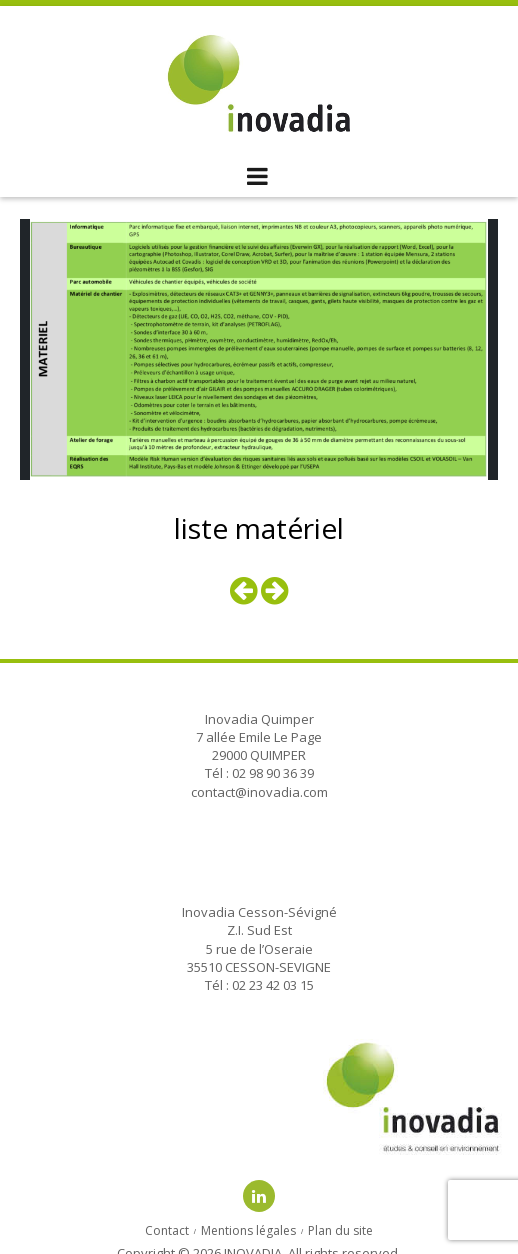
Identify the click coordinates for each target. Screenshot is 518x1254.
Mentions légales (248, 1230)
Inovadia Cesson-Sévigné (259, 912)
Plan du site (340, 1230)
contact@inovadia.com (259, 792)
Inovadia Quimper (259, 719)
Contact (167, 1230)
